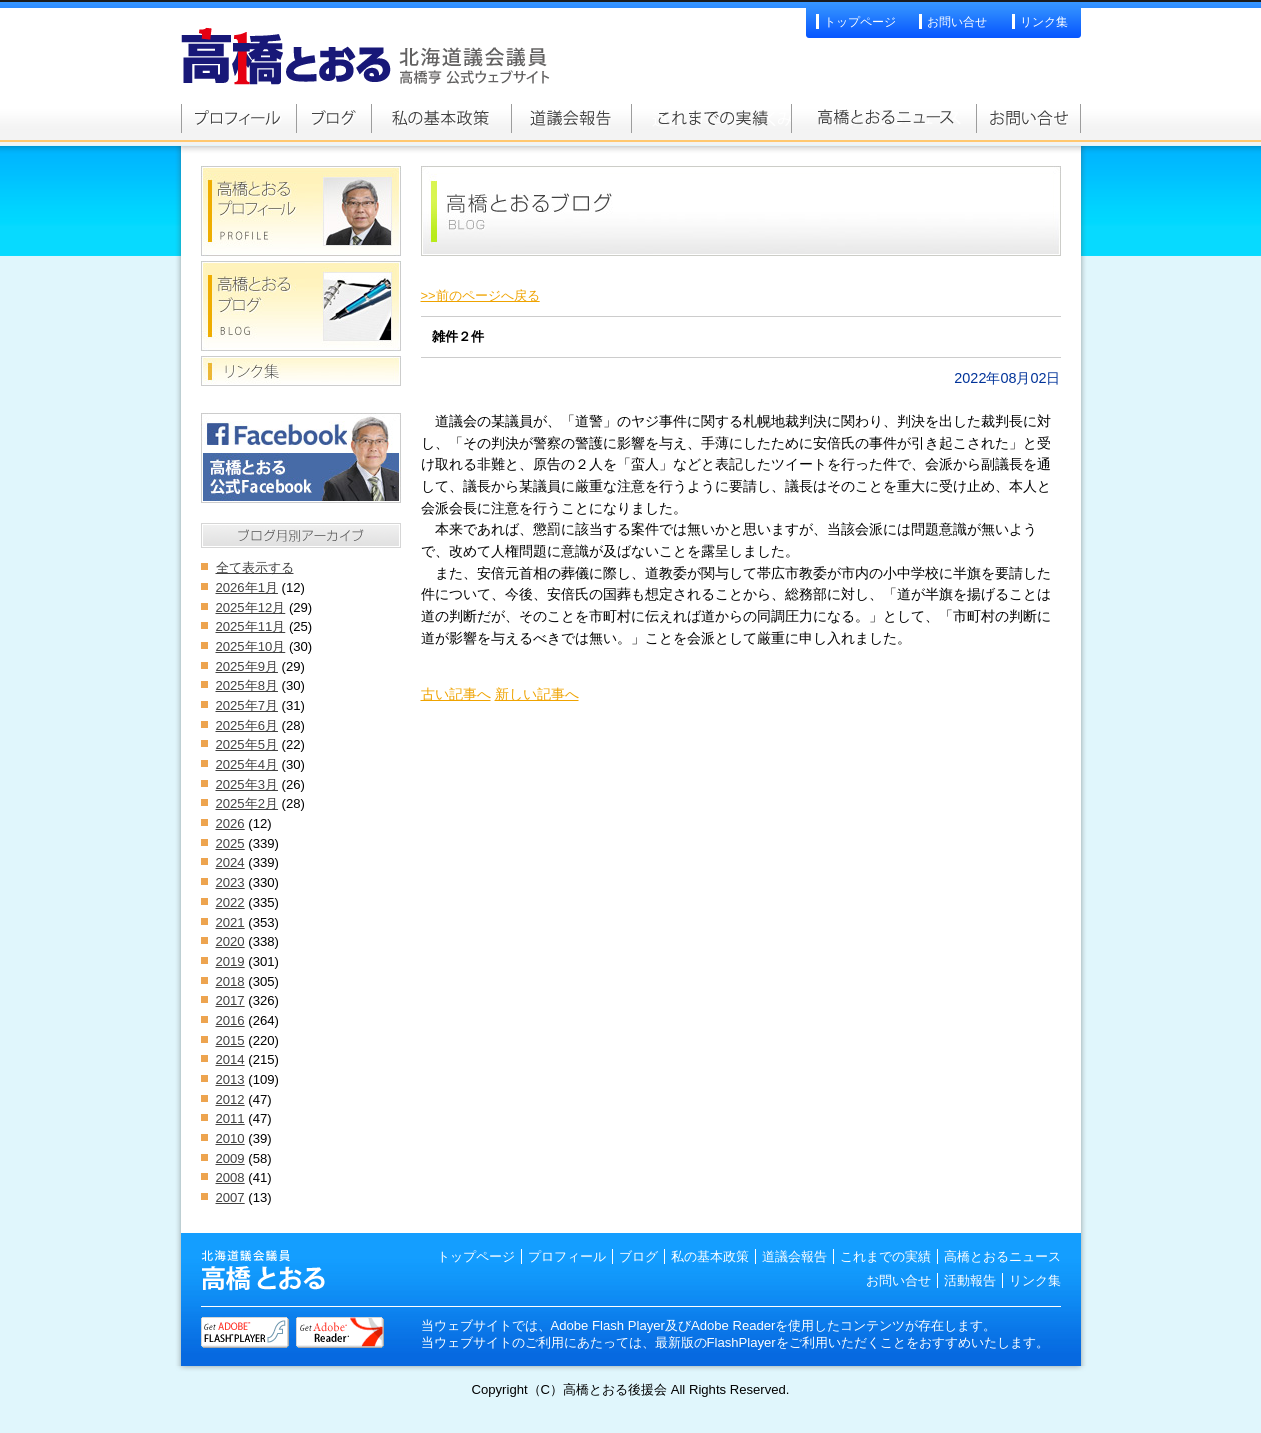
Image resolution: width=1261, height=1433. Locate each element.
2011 (230, 1118)
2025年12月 (251, 607)
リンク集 (1044, 22)
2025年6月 (247, 725)
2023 (230, 882)
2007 (230, 1197)
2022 (230, 902)
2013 (230, 1079)
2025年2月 (247, 803)
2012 (230, 1099)
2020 (230, 941)
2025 (230, 843)
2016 (230, 1020)
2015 (230, 1040)
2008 (230, 1177)
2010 (230, 1138)
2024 (230, 862)
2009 (230, 1158)
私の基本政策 (441, 118)
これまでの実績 (711, 118)
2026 (230, 823)
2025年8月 (247, 685)
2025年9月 (247, 666)
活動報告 (970, 1280)
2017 (230, 1000)
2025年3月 (247, 784)
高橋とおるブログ (333, 118)
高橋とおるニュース (883, 118)
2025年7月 (247, 705)
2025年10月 (251, 646)
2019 (230, 961)
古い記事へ (456, 694)
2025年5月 (247, 744)
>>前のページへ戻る (480, 295)
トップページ (860, 22)
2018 (230, 981)
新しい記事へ (537, 694)
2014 (230, 1059)
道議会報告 (571, 118)
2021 (230, 922)
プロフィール (567, 1256)
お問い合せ (957, 22)
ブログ (638, 1256)
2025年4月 (247, 764)
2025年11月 (251, 626)
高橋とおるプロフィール (238, 118)
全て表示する (255, 567)
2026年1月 (247, 587)
